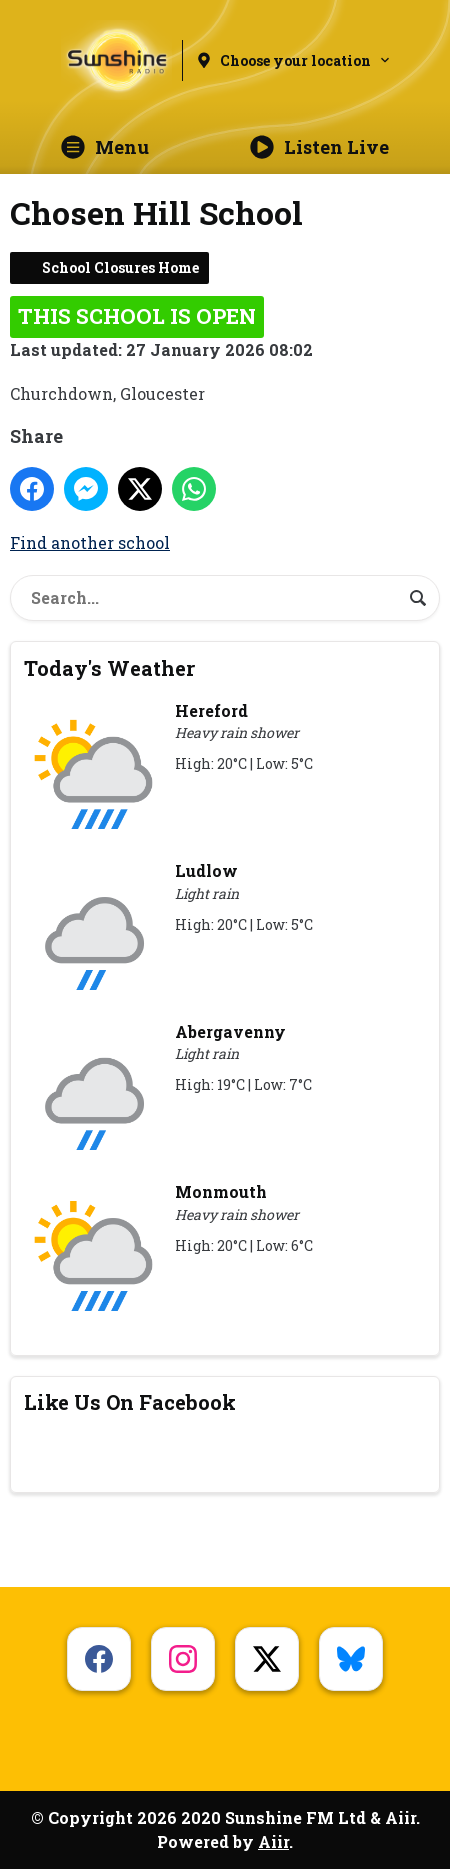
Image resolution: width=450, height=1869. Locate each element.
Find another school (90, 542)
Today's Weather (109, 668)
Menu (105, 147)
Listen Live (319, 147)
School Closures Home (120, 267)
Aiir (273, 1841)
